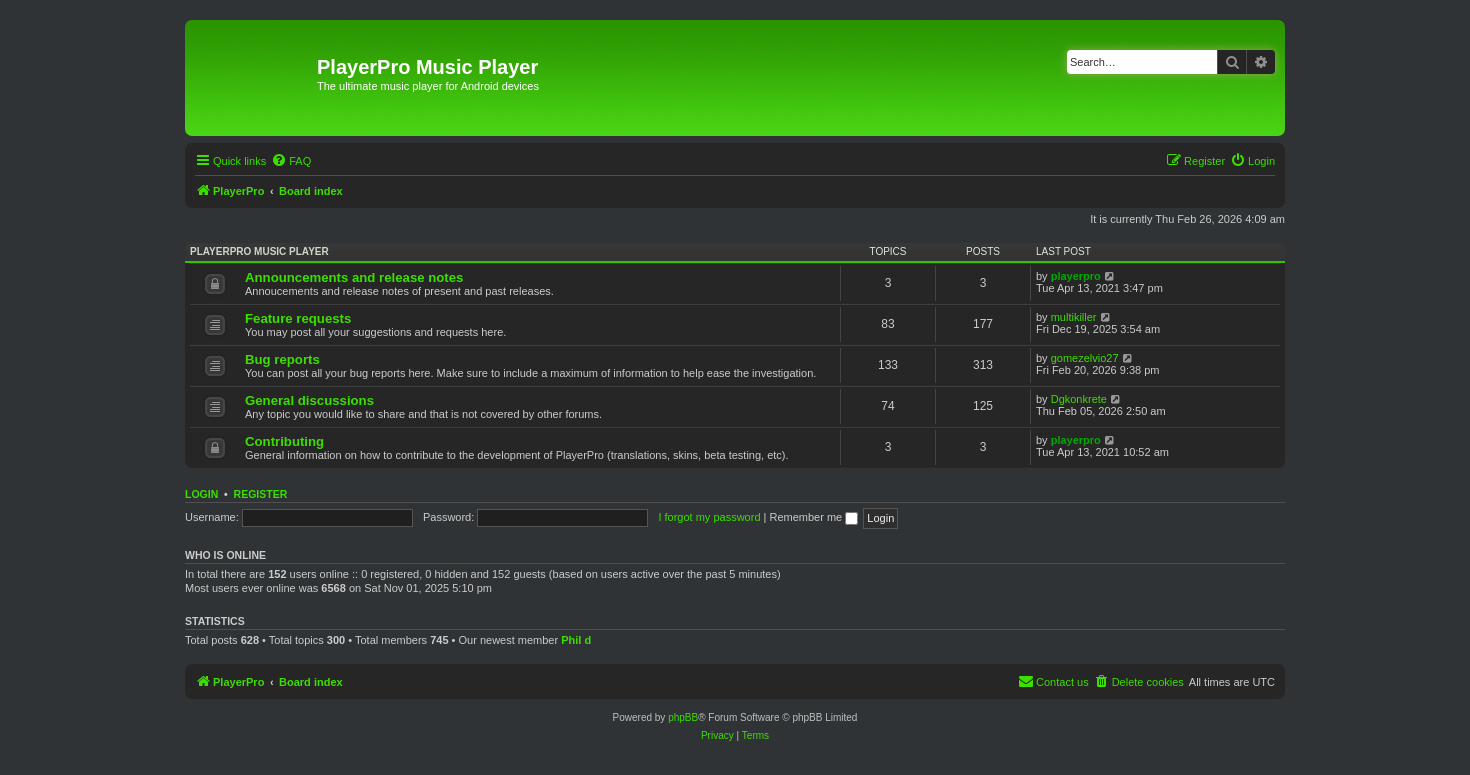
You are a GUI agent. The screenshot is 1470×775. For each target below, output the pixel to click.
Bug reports (282, 359)
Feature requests (298, 318)
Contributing (284, 441)
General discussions (309, 400)
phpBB (683, 717)
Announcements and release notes (354, 277)
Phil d (576, 640)
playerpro (1076, 276)
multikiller (1074, 317)
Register (261, 494)
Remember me (813, 517)
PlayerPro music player (259, 251)
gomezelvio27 (1085, 358)
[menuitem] (291, 161)
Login (201, 494)
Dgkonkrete (1079, 399)
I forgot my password (709, 517)
